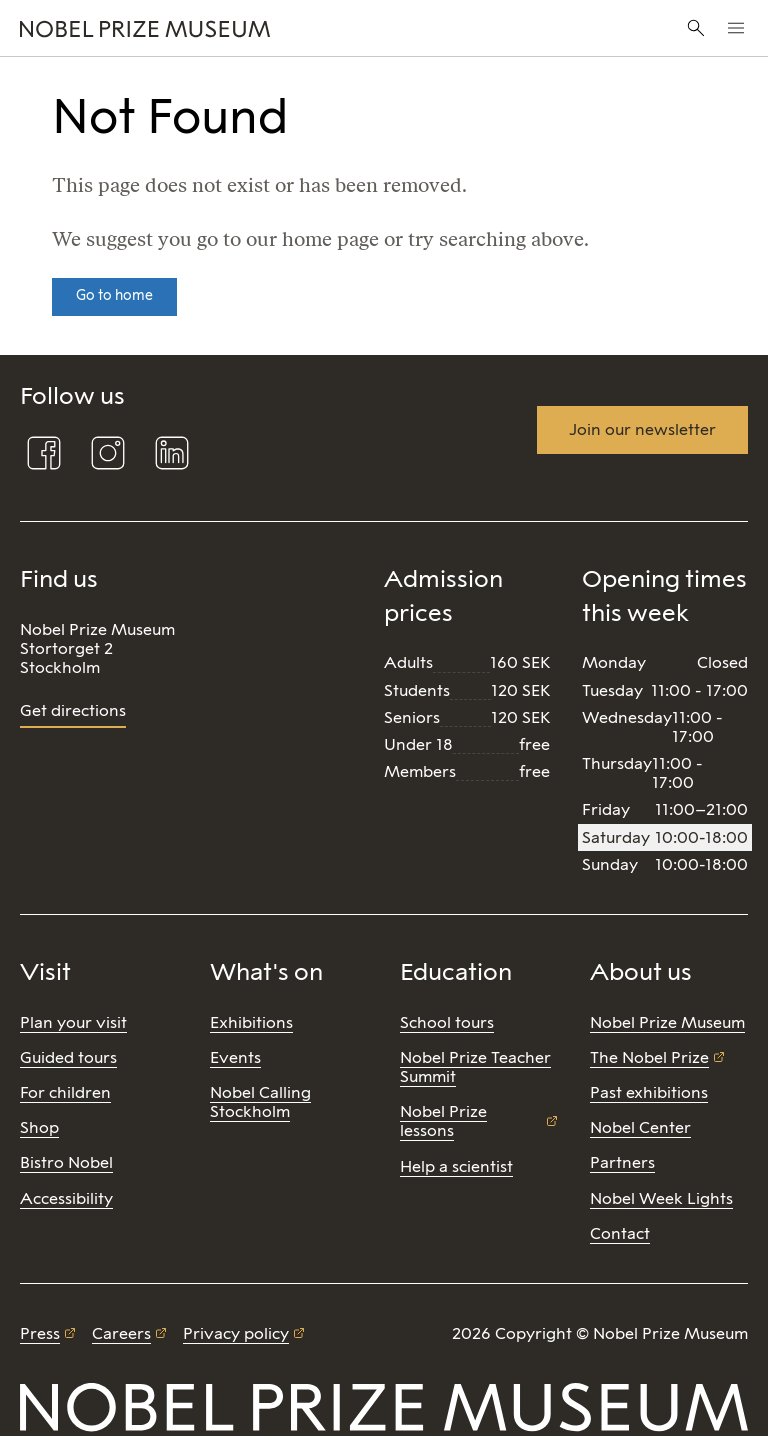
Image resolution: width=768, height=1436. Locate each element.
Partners (622, 1162)
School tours (447, 1022)
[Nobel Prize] (257, 28)
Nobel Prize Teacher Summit (475, 1067)
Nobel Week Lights (661, 1198)
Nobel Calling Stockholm (260, 1102)
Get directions (73, 710)
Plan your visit (73, 1022)
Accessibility (66, 1198)
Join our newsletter (642, 429)
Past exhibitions (649, 1092)
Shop (39, 1127)
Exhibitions (251, 1022)
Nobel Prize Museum (667, 1022)
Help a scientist (456, 1166)
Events (235, 1057)
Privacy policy (236, 1333)
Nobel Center (640, 1127)
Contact (620, 1233)
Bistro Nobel (66, 1162)
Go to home (114, 295)
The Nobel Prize (649, 1057)
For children (65, 1092)
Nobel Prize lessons (443, 1121)
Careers (121, 1333)
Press (40, 1333)
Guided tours (68, 1057)
